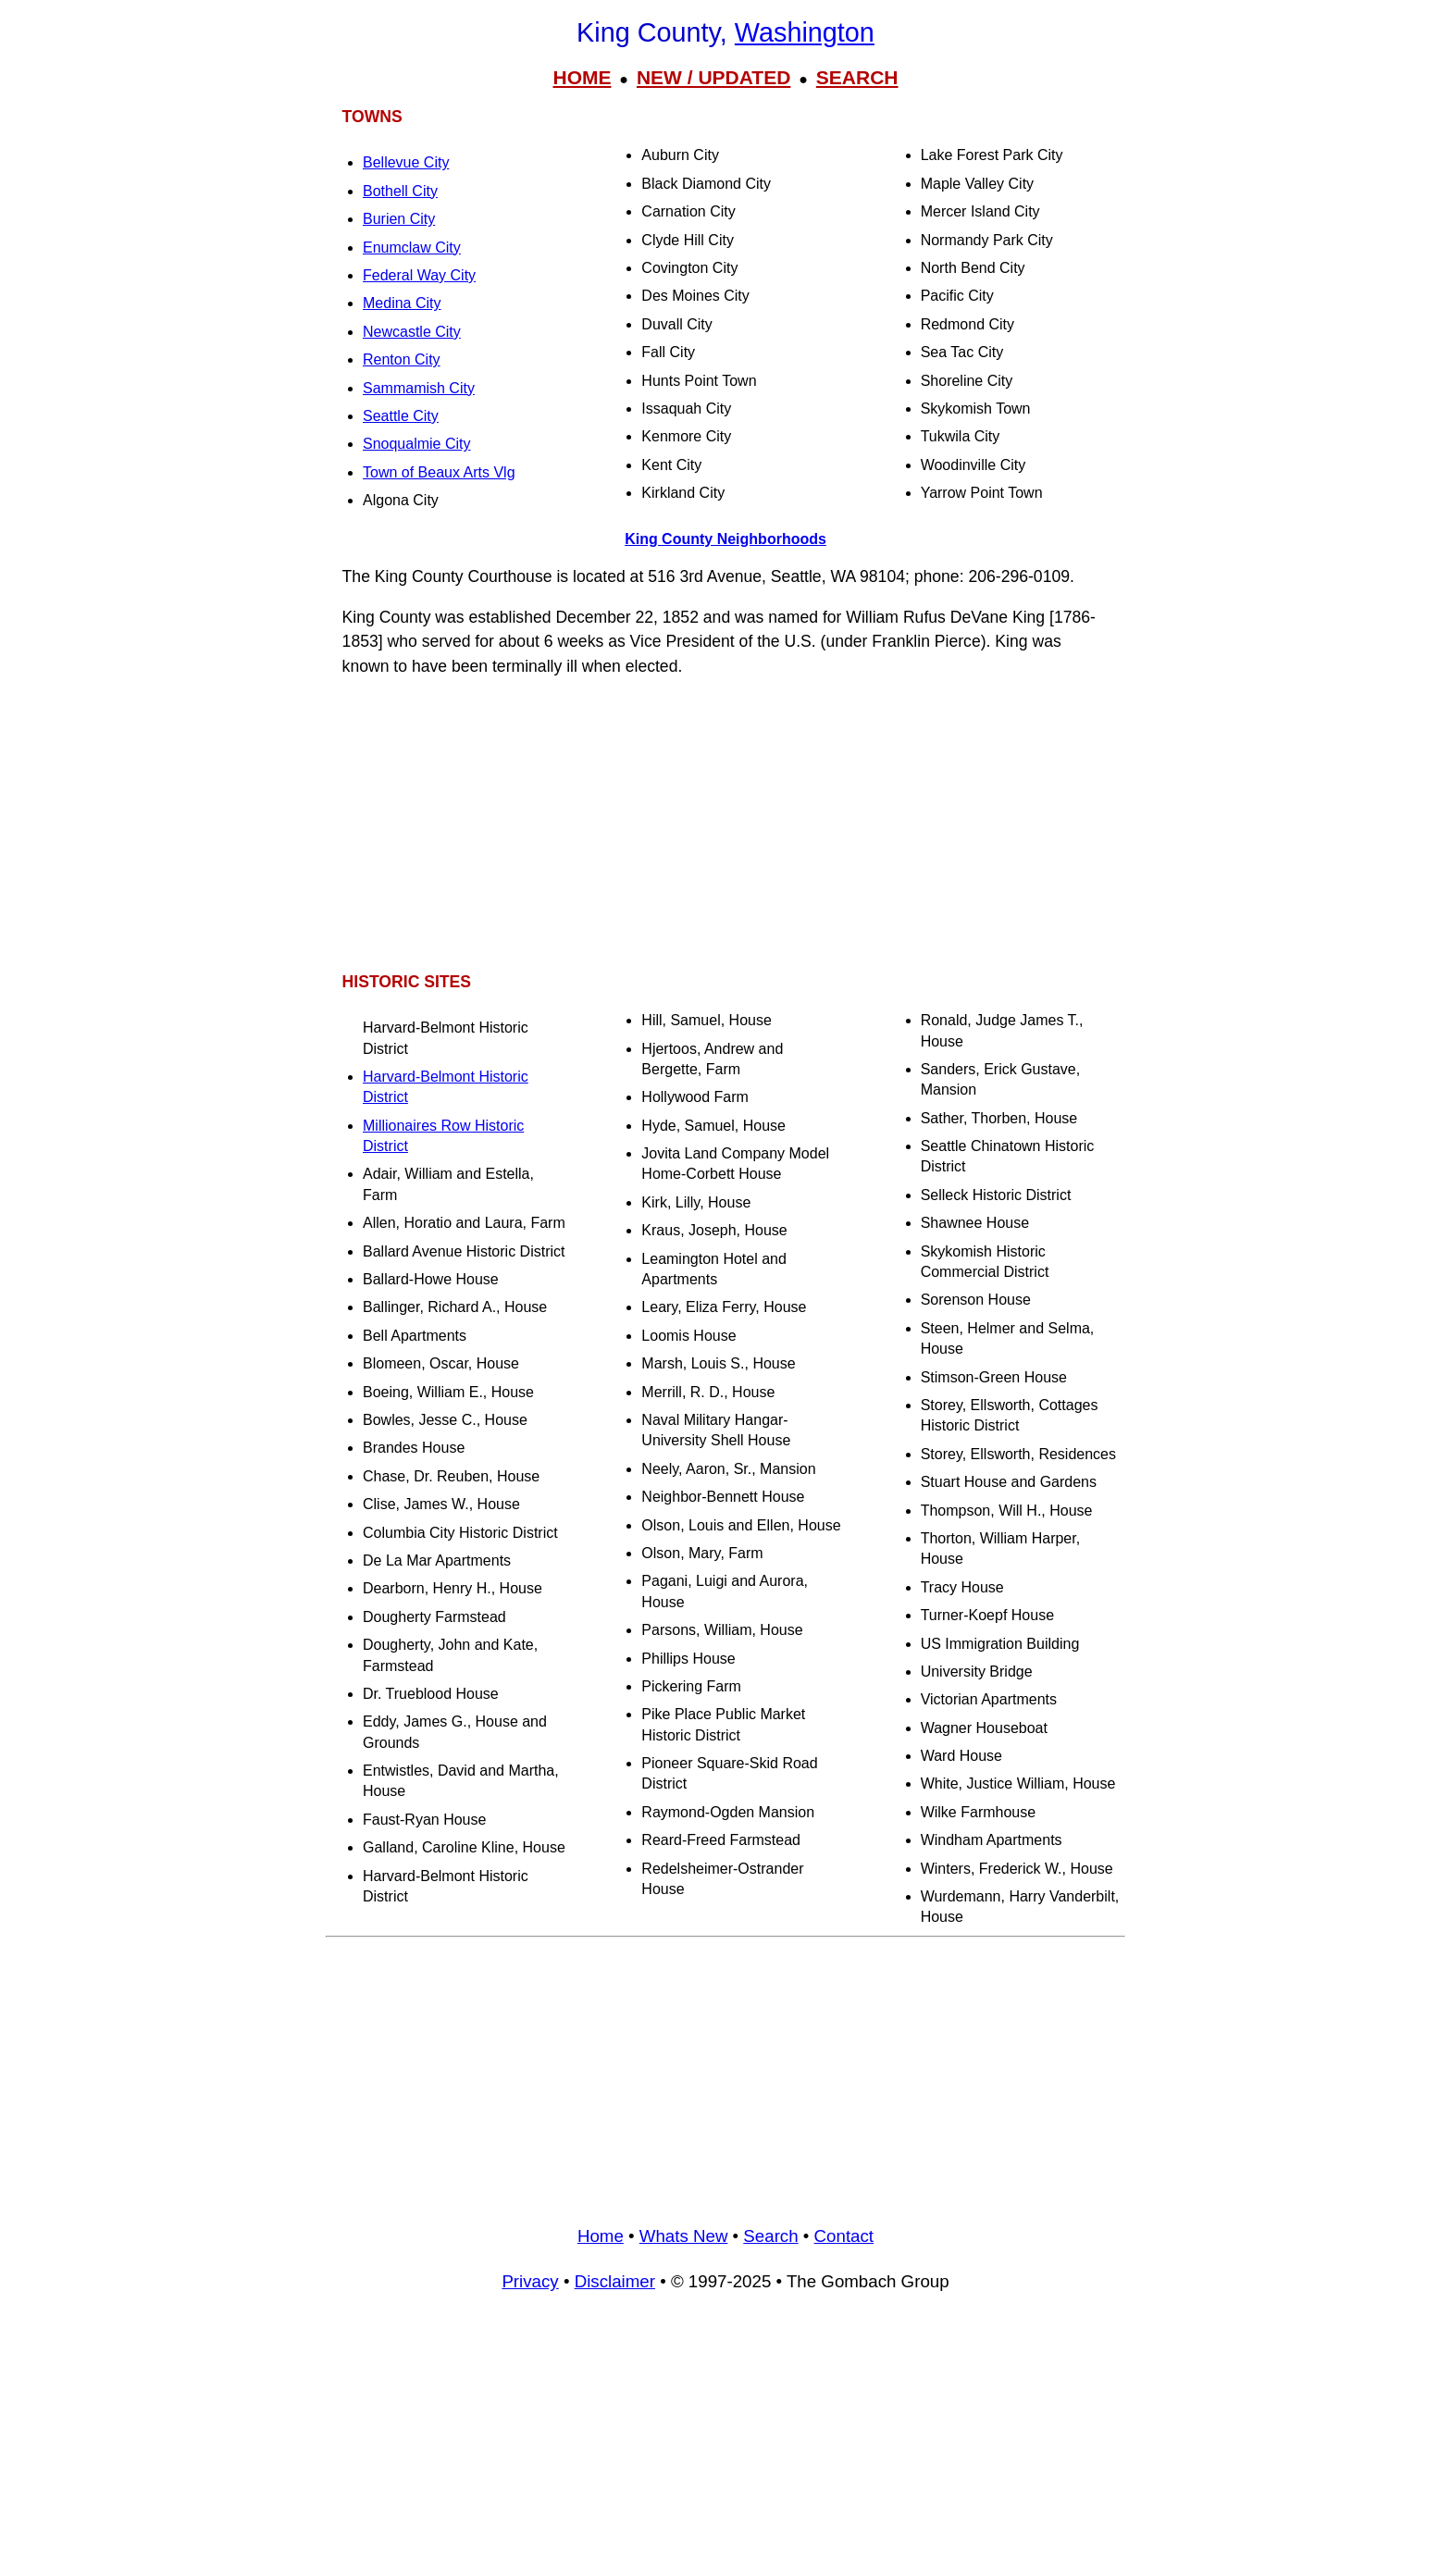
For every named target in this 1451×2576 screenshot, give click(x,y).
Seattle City (401, 416)
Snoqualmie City (417, 444)
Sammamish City (419, 388)
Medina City (401, 303)
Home (600, 2236)
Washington (804, 32)
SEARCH (857, 77)
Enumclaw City (412, 247)
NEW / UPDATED (713, 77)
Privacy (530, 2281)
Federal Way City (419, 275)
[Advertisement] (725, 824)
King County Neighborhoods (725, 539)
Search (770, 2236)
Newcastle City (412, 332)
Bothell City (400, 191)
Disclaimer (615, 2281)
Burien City (399, 219)
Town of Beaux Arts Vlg (439, 472)
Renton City (401, 359)
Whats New (683, 2236)
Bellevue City (406, 162)
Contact (844, 2236)
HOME (581, 77)
